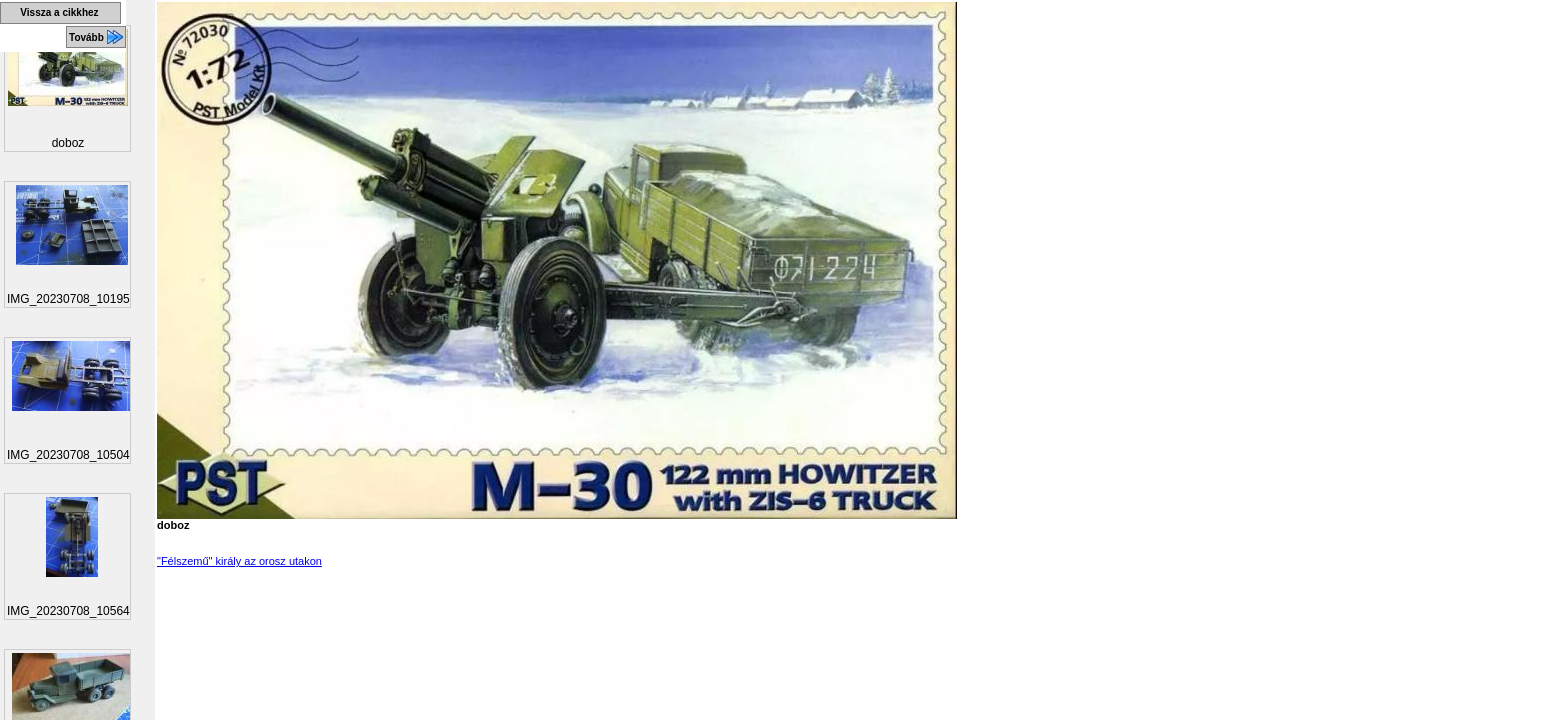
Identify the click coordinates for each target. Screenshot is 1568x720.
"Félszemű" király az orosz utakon (239, 561)
